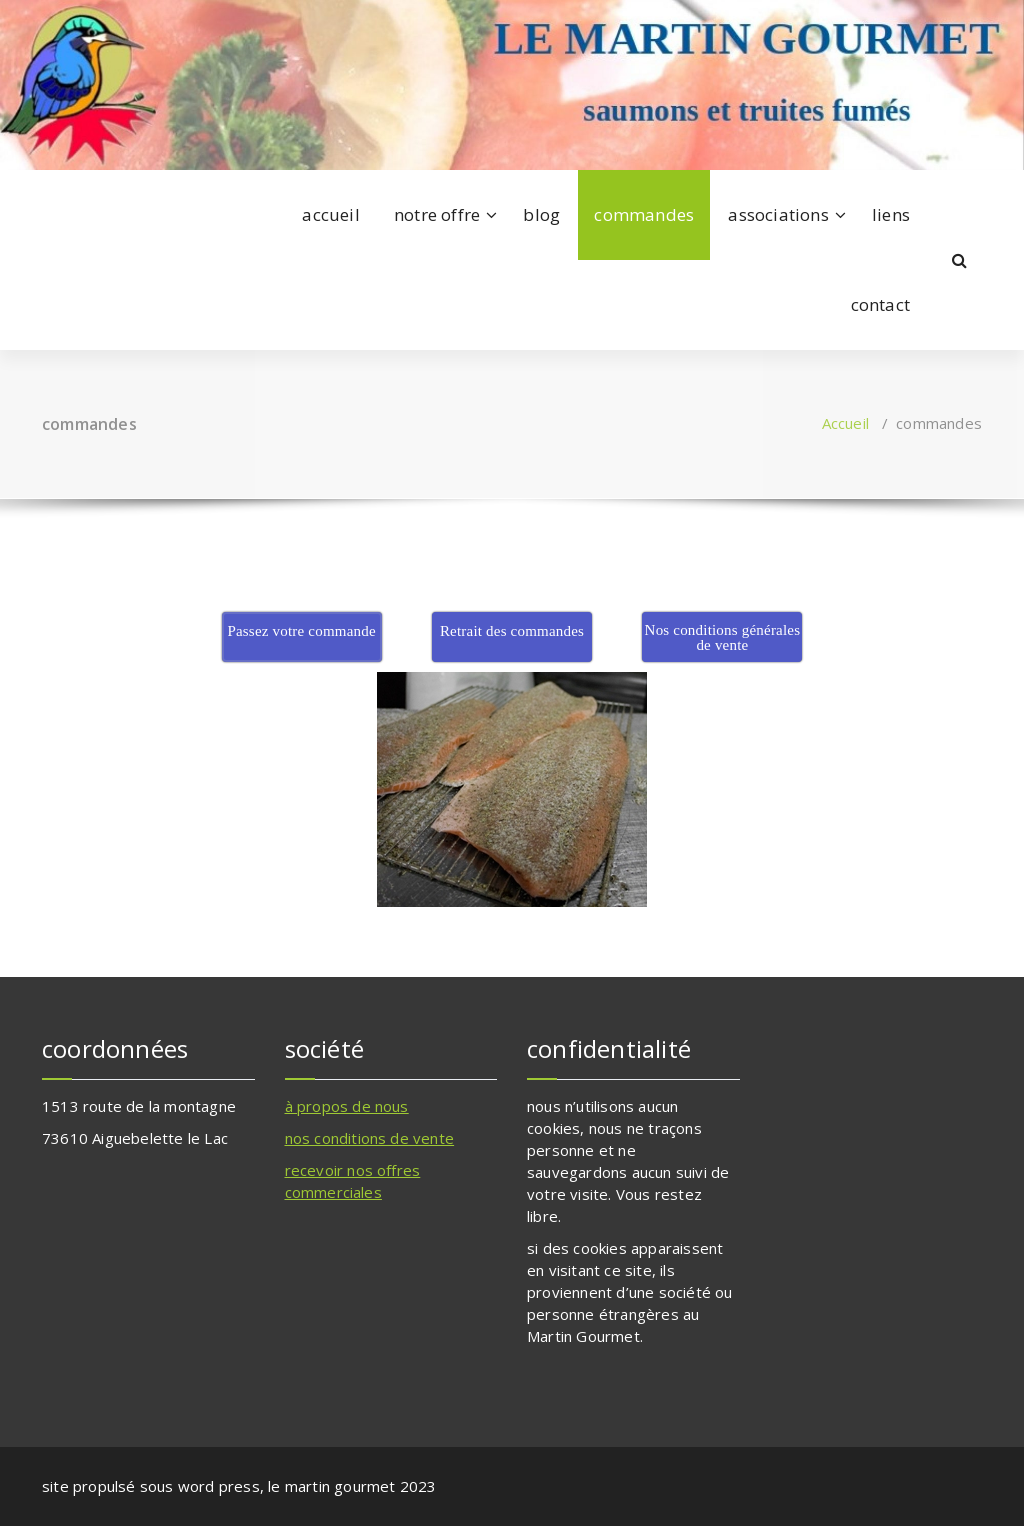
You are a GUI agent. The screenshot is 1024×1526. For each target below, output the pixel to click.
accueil (330, 214)
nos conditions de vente (370, 1138)
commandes (644, 214)
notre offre (437, 214)
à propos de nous (347, 1106)
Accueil (845, 423)
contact (880, 304)
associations (778, 214)
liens (891, 214)
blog (541, 214)
